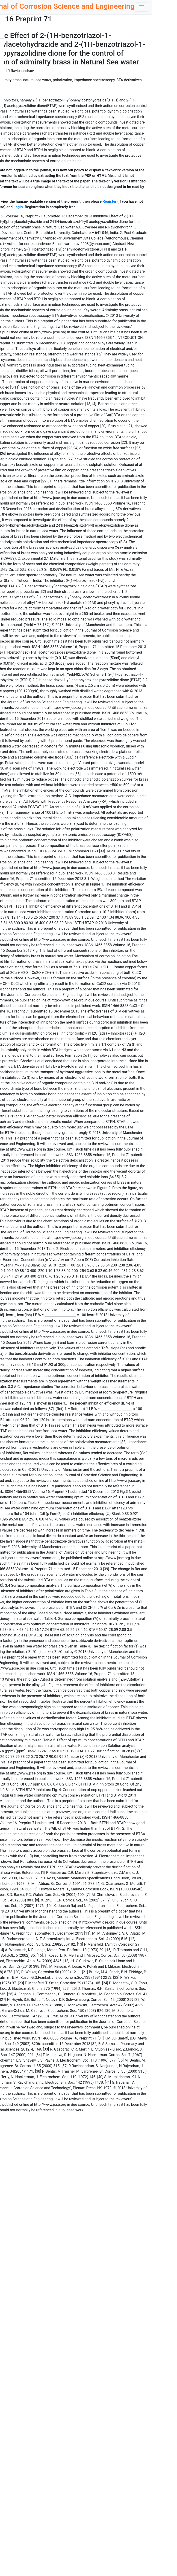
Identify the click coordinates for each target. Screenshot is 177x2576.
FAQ (11, 90)
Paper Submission (23, 79)
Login (99, 256)
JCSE (16, 7)
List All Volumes (21, 55)
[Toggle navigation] (39, 31)
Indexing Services (22, 44)
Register (164, 250)
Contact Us (17, 102)
